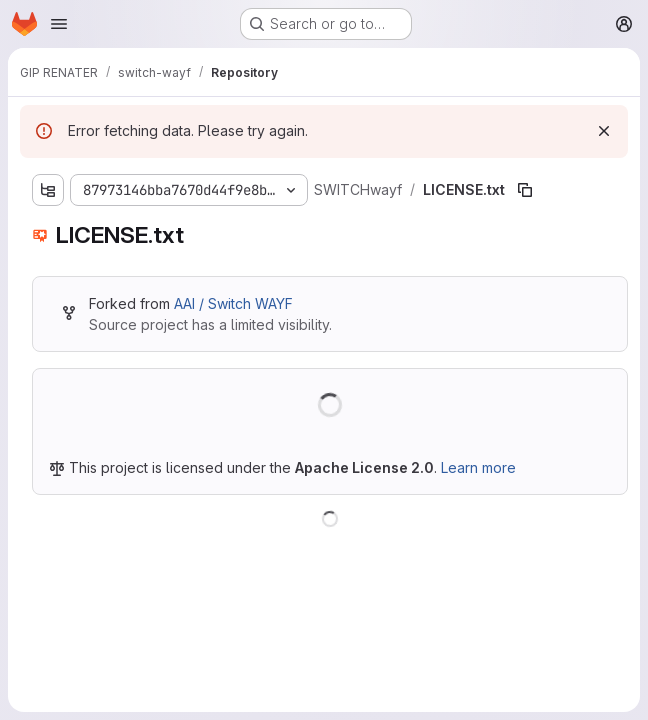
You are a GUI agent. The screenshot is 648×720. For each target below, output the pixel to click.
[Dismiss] (604, 131)
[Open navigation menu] (59, 24)
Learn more (478, 467)
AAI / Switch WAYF (233, 303)
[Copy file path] (525, 190)
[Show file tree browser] (48, 190)
